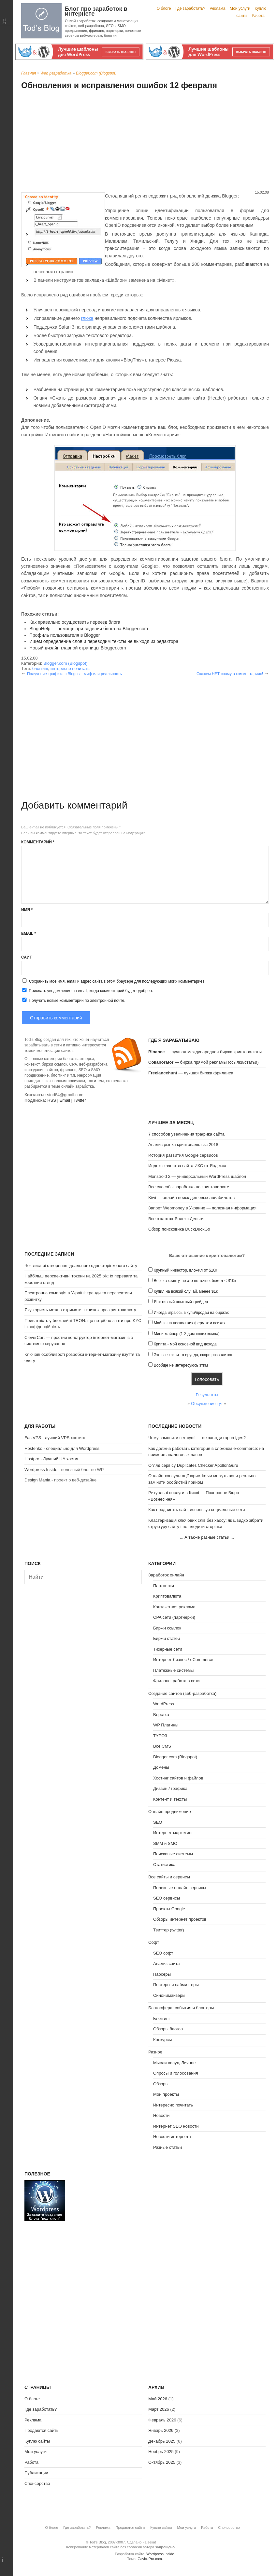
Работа (258, 15)
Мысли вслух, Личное (174, 2062)
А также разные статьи (206, 1537)
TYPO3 (160, 1735)
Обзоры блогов (168, 2028)
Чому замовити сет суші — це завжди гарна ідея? (197, 1437)
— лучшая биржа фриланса (190, 1072)
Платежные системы (173, 1670)
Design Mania (37, 1480)
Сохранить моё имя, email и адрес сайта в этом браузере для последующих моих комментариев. (117, 981)
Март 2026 (158, 2409)
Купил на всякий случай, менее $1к (186, 1291)
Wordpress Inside (40, 1469)
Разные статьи (167, 2147)
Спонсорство (37, 2483)
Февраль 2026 (162, 2420)
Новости (161, 2115)
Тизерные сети (167, 1649)
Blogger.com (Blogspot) (96, 73)
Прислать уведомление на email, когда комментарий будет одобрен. (87, 990)
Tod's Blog (41, 20)
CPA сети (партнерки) (174, 1617)
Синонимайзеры (169, 1995)
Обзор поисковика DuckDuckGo (179, 1229)
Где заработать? (190, 8)
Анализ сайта (166, 1963)
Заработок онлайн (166, 1575)
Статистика (164, 1864)
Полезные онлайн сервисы (179, 1887)
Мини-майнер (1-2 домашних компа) (187, 1333)
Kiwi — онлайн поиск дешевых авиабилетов (191, 1197)
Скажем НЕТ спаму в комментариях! (230, 674)
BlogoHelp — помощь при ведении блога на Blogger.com (88, 628)
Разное (155, 2052)
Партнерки (163, 1585)
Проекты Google (169, 1908)
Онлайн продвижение (169, 1811)
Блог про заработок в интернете (96, 11)
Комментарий (37, 842)
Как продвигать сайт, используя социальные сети (196, 1509)
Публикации (36, 2472)
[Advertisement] (145, 140)
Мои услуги (240, 8)
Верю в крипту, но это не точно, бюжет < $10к (195, 1280)
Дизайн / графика (170, 1788)
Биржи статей (166, 1638)
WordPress (163, 1703)
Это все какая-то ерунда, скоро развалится (193, 1355)
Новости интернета (172, 2136)
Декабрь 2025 (161, 2441)
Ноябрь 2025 (161, 2451)
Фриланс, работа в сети (176, 1680)
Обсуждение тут (207, 1403)
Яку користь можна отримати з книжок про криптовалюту (80, 1309)
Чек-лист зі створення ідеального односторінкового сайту (80, 1265)
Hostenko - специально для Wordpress (61, 1448)
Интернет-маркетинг (173, 1832)
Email (28, 933)
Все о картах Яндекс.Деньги (175, 1218)
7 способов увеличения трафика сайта (186, 1134)
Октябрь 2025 (161, 2462)
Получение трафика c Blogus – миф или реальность (74, 674)
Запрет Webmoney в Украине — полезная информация (202, 1208)
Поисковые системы (173, 1853)
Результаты (207, 1394)
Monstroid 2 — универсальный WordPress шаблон (197, 1176)
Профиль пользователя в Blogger (64, 635)
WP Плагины (165, 1725)
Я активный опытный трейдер (181, 1302)
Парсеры (162, 1974)
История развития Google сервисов (183, 1155)
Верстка (161, 1714)
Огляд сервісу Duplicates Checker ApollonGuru (193, 1465)
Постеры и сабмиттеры (176, 1984)
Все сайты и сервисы (169, 1876)
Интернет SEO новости (176, 2126)
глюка (87, 318)
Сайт (26, 957)
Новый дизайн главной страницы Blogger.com (77, 647)
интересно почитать (70, 668)
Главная (28, 73)
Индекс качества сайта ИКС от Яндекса (187, 1165)
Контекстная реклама (174, 1606)
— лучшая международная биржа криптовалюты (205, 1051)
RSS (51, 1100)
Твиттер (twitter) (168, 1930)
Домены (161, 1767)
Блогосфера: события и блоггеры (181, 2007)
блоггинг (40, 668)
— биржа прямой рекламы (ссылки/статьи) (203, 1062)
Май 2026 (157, 2398)
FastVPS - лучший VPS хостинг (54, 1437)
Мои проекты (166, 2094)
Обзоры (160, 2083)
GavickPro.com (150, 2559)
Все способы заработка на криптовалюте (188, 1186)
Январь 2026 (160, 2430)
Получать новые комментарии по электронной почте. (73, 1000)
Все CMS (162, 1746)
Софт (153, 1942)
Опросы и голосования (175, 2073)
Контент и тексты (170, 1799)
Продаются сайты (41, 2430)
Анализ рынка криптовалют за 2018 (183, 1144)
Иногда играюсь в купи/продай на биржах (191, 1312)
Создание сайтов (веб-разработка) (182, 1693)
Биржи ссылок (167, 1628)
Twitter (79, 1100)
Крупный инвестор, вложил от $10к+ (186, 1270)
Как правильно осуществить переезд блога (74, 622)
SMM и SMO (165, 1843)
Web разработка (56, 73)
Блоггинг (161, 2018)
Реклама (217, 8)
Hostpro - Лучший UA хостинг (52, 1458)
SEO (157, 1822)
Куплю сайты (37, 2441)
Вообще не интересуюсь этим (181, 1365)
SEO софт (163, 1953)
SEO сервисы (166, 1898)
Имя (27, 909)
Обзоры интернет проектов (179, 1919)
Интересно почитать (173, 2105)
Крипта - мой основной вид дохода (185, 1344)
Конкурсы (162, 2039)
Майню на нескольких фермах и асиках (190, 1323)
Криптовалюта (167, 1596)
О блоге (164, 8)
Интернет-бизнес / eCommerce (183, 1659)
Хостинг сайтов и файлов (178, 1778)
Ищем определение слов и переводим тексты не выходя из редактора (103, 641)
